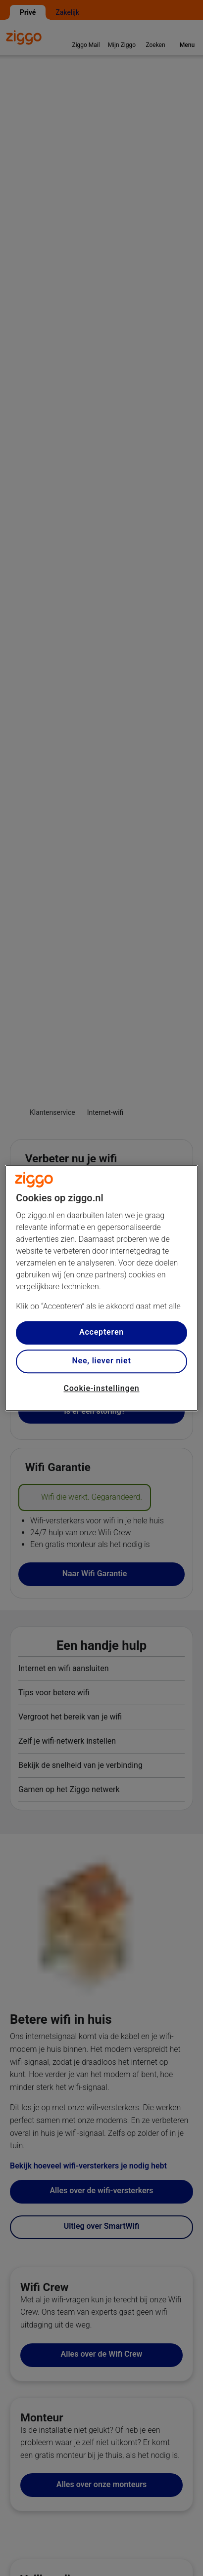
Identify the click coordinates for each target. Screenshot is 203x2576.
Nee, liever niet (101, 1361)
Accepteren (101, 1332)
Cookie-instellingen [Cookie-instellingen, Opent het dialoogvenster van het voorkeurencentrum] (101, 1388)
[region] (101, 1288)
